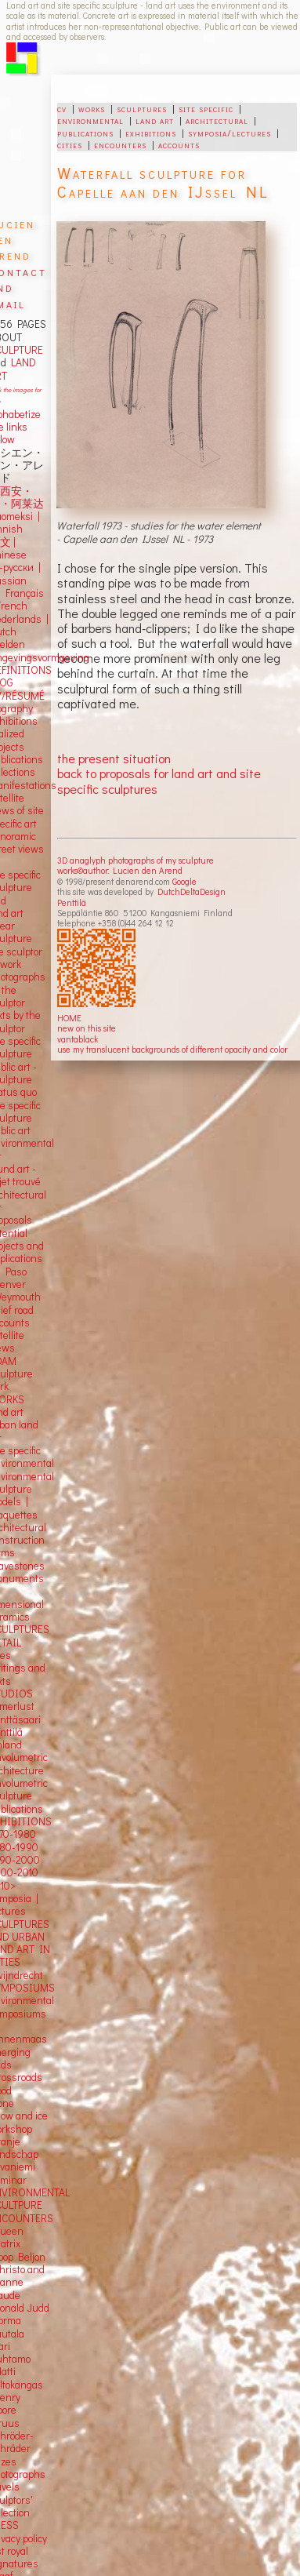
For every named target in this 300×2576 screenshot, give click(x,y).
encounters (120, 144)
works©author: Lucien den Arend (120, 870)
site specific (206, 108)
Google (184, 881)
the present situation (114, 758)
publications (85, 132)
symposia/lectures (229, 132)
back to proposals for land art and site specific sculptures (159, 780)
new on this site (86, 1028)
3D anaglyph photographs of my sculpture (135, 860)
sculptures (142, 108)
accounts (179, 144)
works (91, 108)
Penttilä (71, 902)
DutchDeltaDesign (191, 891)
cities (69, 144)
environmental (90, 120)
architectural (217, 120)
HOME (69, 1018)
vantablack (77, 1039)
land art (155, 120)
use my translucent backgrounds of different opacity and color (172, 1049)
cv (62, 108)
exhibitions (150, 132)
